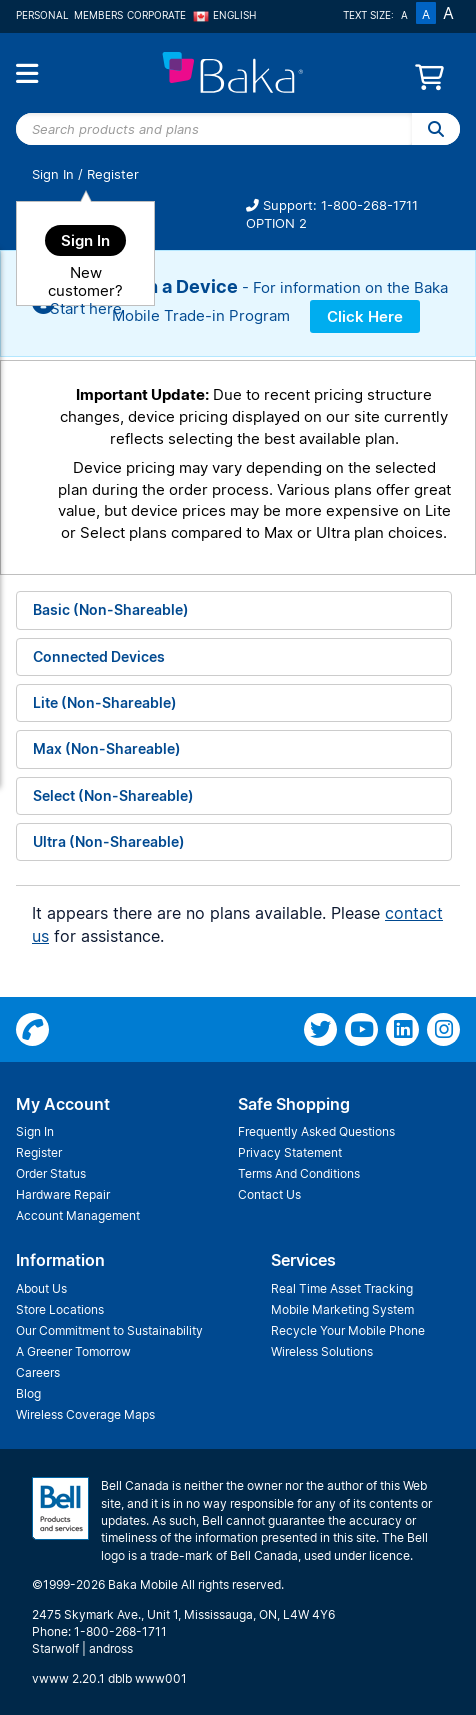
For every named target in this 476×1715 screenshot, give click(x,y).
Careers (38, 1372)
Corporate (156, 15)
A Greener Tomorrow (73, 1351)
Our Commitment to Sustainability (109, 1330)
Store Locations (60, 1309)
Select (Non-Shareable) (113, 795)
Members (98, 15)
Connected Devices (99, 656)
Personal (42, 15)
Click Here (365, 316)
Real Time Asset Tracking (342, 1288)
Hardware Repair (63, 1194)
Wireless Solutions (322, 1351)
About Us (41, 1288)
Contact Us (269, 1194)
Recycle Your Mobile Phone (348, 1330)
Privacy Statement (290, 1152)
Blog (28, 1393)
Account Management (78, 1215)
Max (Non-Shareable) (107, 748)
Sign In (53, 174)
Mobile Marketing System (342, 1309)
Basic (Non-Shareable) (111, 609)
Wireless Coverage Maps (85, 1414)
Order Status (51, 1173)
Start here (86, 308)
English (225, 15)
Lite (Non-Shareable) (105, 702)
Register (113, 174)
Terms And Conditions (299, 1173)
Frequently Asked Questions (316, 1131)
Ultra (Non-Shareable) (109, 841)
